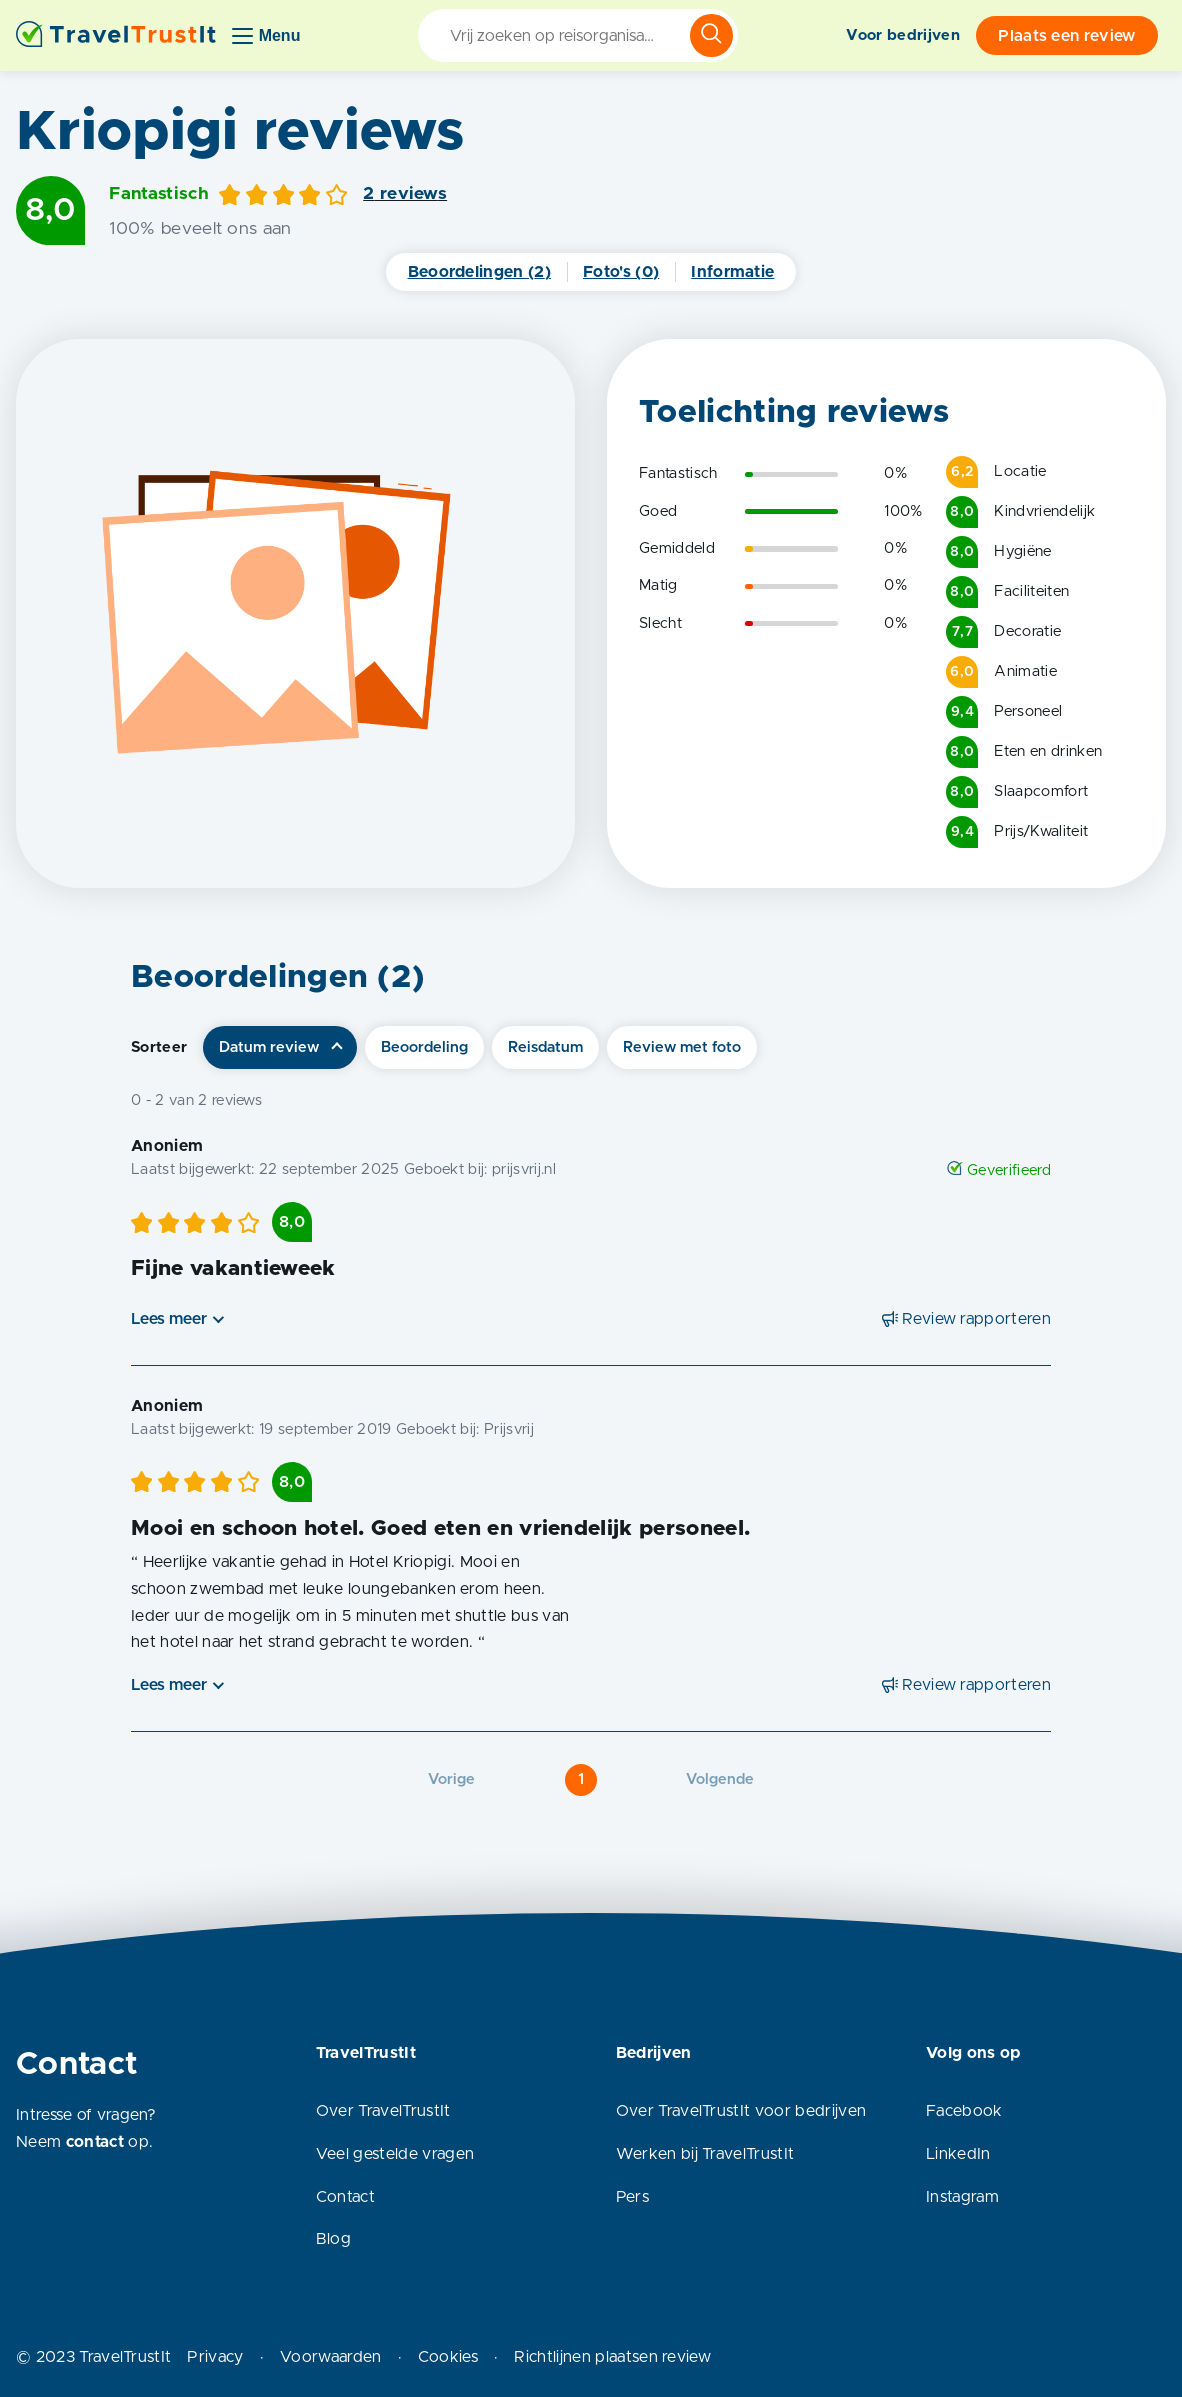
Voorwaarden (331, 2357)
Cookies (448, 2357)
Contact (345, 2197)
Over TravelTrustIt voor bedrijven (741, 2111)
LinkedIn (958, 2154)
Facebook (964, 2111)
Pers (632, 2197)
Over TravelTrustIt (383, 2111)
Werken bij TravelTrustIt (705, 2154)
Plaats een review (1066, 36)
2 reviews (405, 194)
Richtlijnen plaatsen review (612, 2357)
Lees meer (169, 1319)
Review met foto (682, 1047)
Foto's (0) (621, 272)
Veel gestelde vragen (395, 2154)
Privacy (215, 2357)
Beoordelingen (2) (479, 272)
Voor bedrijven (902, 35)
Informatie (732, 272)
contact (95, 2142)
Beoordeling (424, 1047)
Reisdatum (545, 1047)
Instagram (962, 2197)
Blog (333, 2239)
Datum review (269, 1047)
